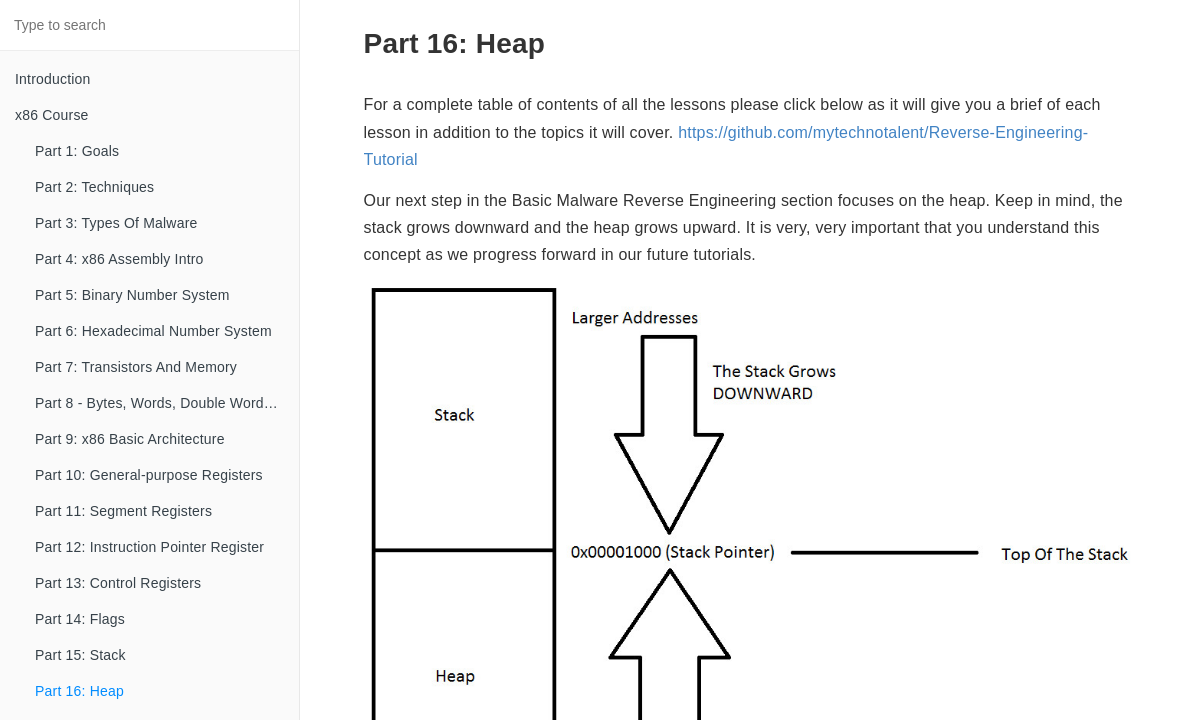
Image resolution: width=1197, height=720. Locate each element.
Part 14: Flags (80, 619)
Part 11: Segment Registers (123, 511)
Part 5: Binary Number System (132, 295)
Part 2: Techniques (94, 187)
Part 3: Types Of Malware (116, 223)
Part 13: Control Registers (118, 583)
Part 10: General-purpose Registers (149, 475)
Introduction (53, 79)
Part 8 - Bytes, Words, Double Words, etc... (167, 403)
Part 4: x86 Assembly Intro (119, 259)
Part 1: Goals (77, 151)
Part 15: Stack (80, 655)
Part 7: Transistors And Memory (136, 367)
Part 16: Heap (79, 691)
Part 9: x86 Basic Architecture (130, 439)
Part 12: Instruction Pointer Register (149, 547)
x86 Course (52, 115)
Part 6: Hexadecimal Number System (153, 331)
